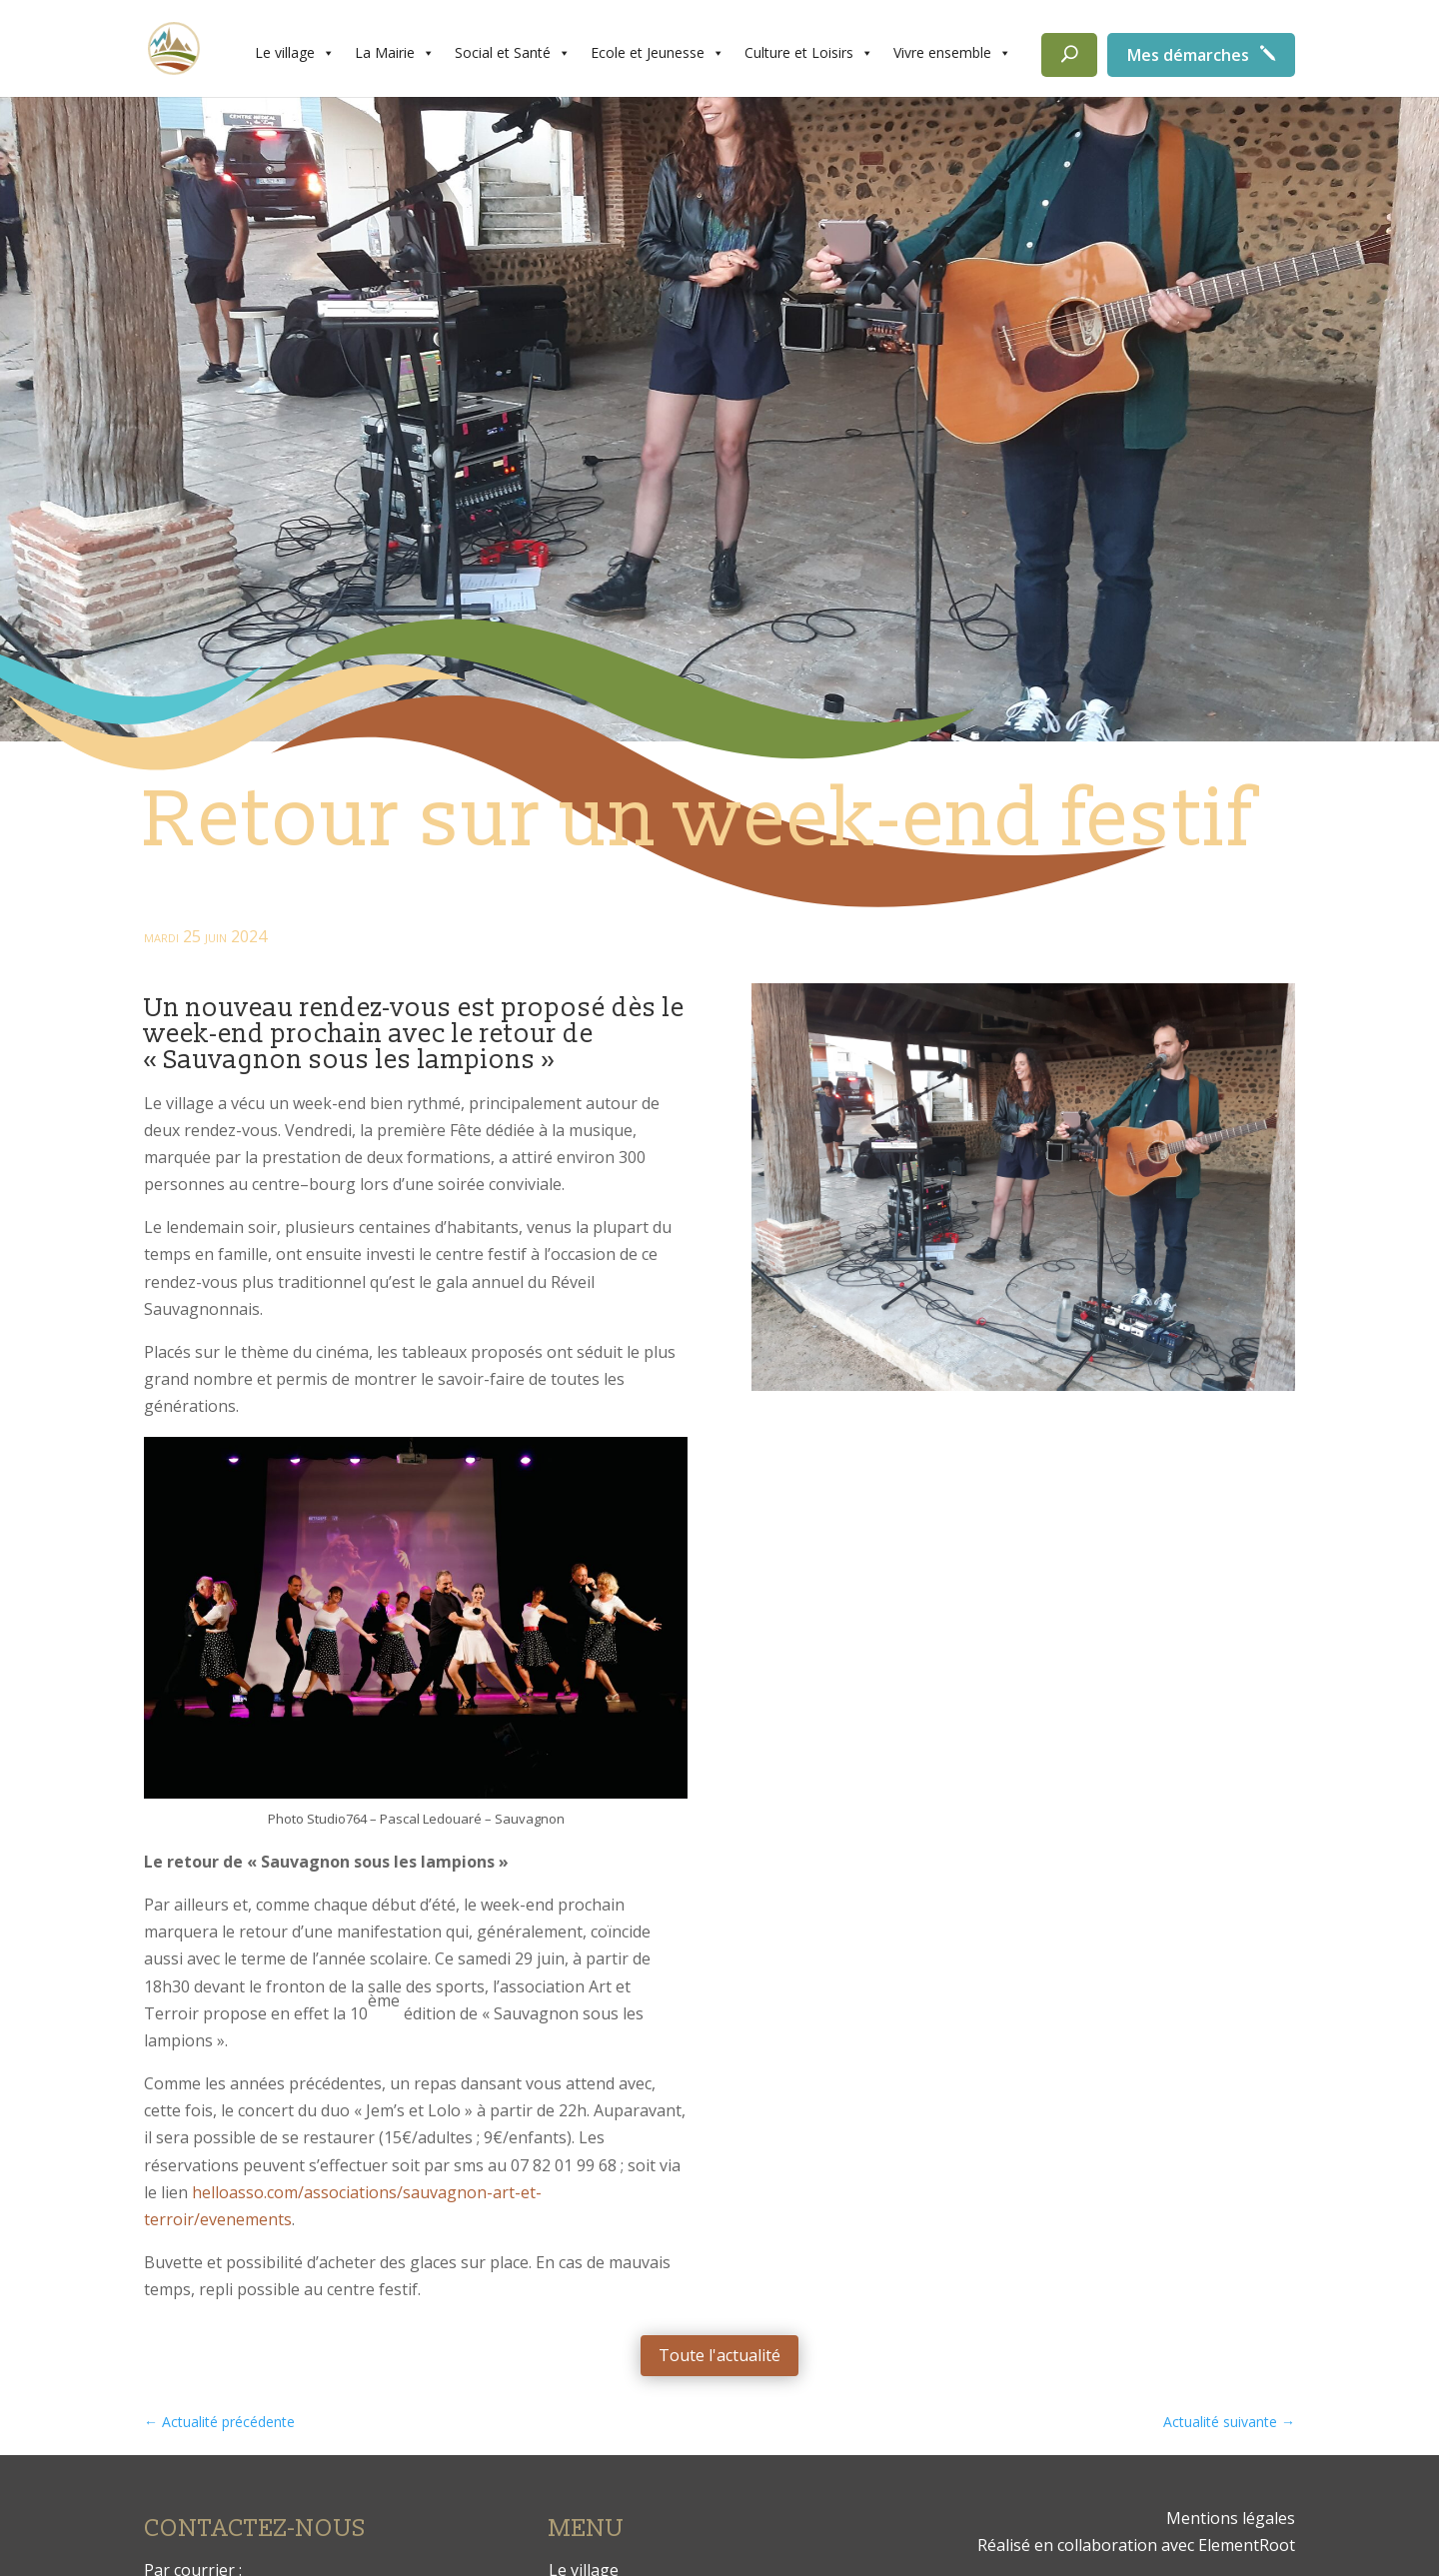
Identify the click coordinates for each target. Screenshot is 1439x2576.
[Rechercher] (1069, 55)
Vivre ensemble (952, 53)
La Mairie (395, 53)
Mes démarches (1188, 55)
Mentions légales (1230, 2518)
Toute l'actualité (719, 2355)
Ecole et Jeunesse (657, 53)
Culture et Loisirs (808, 53)
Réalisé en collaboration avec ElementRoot (1136, 2545)
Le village (295, 53)
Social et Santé (513, 53)
